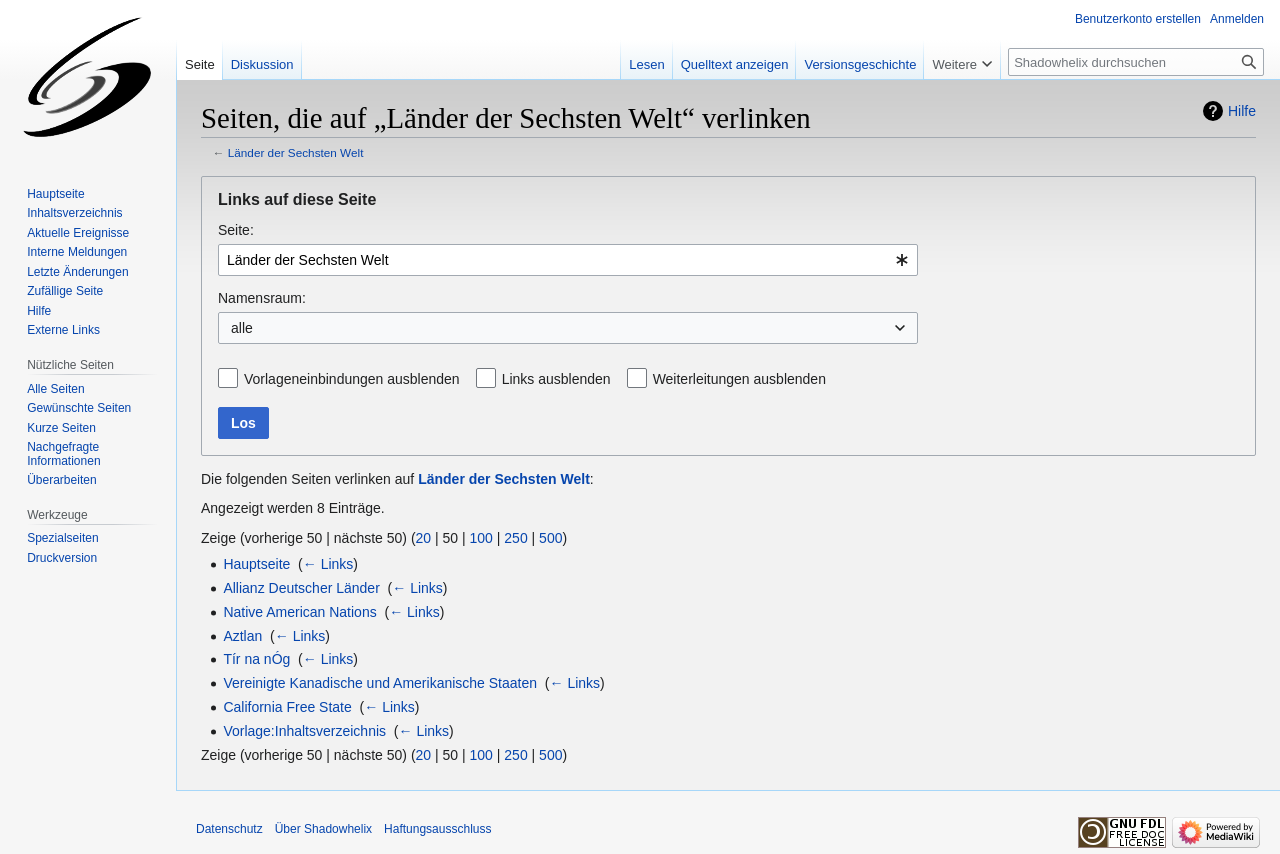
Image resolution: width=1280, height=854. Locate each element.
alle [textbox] (242, 328)
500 (550, 538)
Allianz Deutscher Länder (301, 588)
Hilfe (1242, 111)
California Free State (287, 707)
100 (481, 538)
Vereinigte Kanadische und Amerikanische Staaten (380, 683)
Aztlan (242, 636)
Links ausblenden (556, 379)
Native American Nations (299, 612)
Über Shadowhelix (323, 829)
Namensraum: (262, 298)
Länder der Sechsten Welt (296, 152)
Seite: (236, 230)
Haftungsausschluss (437, 829)
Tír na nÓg (256, 659)
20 (424, 538)
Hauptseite (256, 564)
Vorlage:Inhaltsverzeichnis (304, 731)
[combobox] (568, 260)
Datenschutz (229, 829)
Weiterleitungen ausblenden (739, 379)
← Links (328, 564)
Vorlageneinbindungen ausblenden (352, 379)
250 (515, 538)
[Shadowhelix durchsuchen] (1136, 62)
